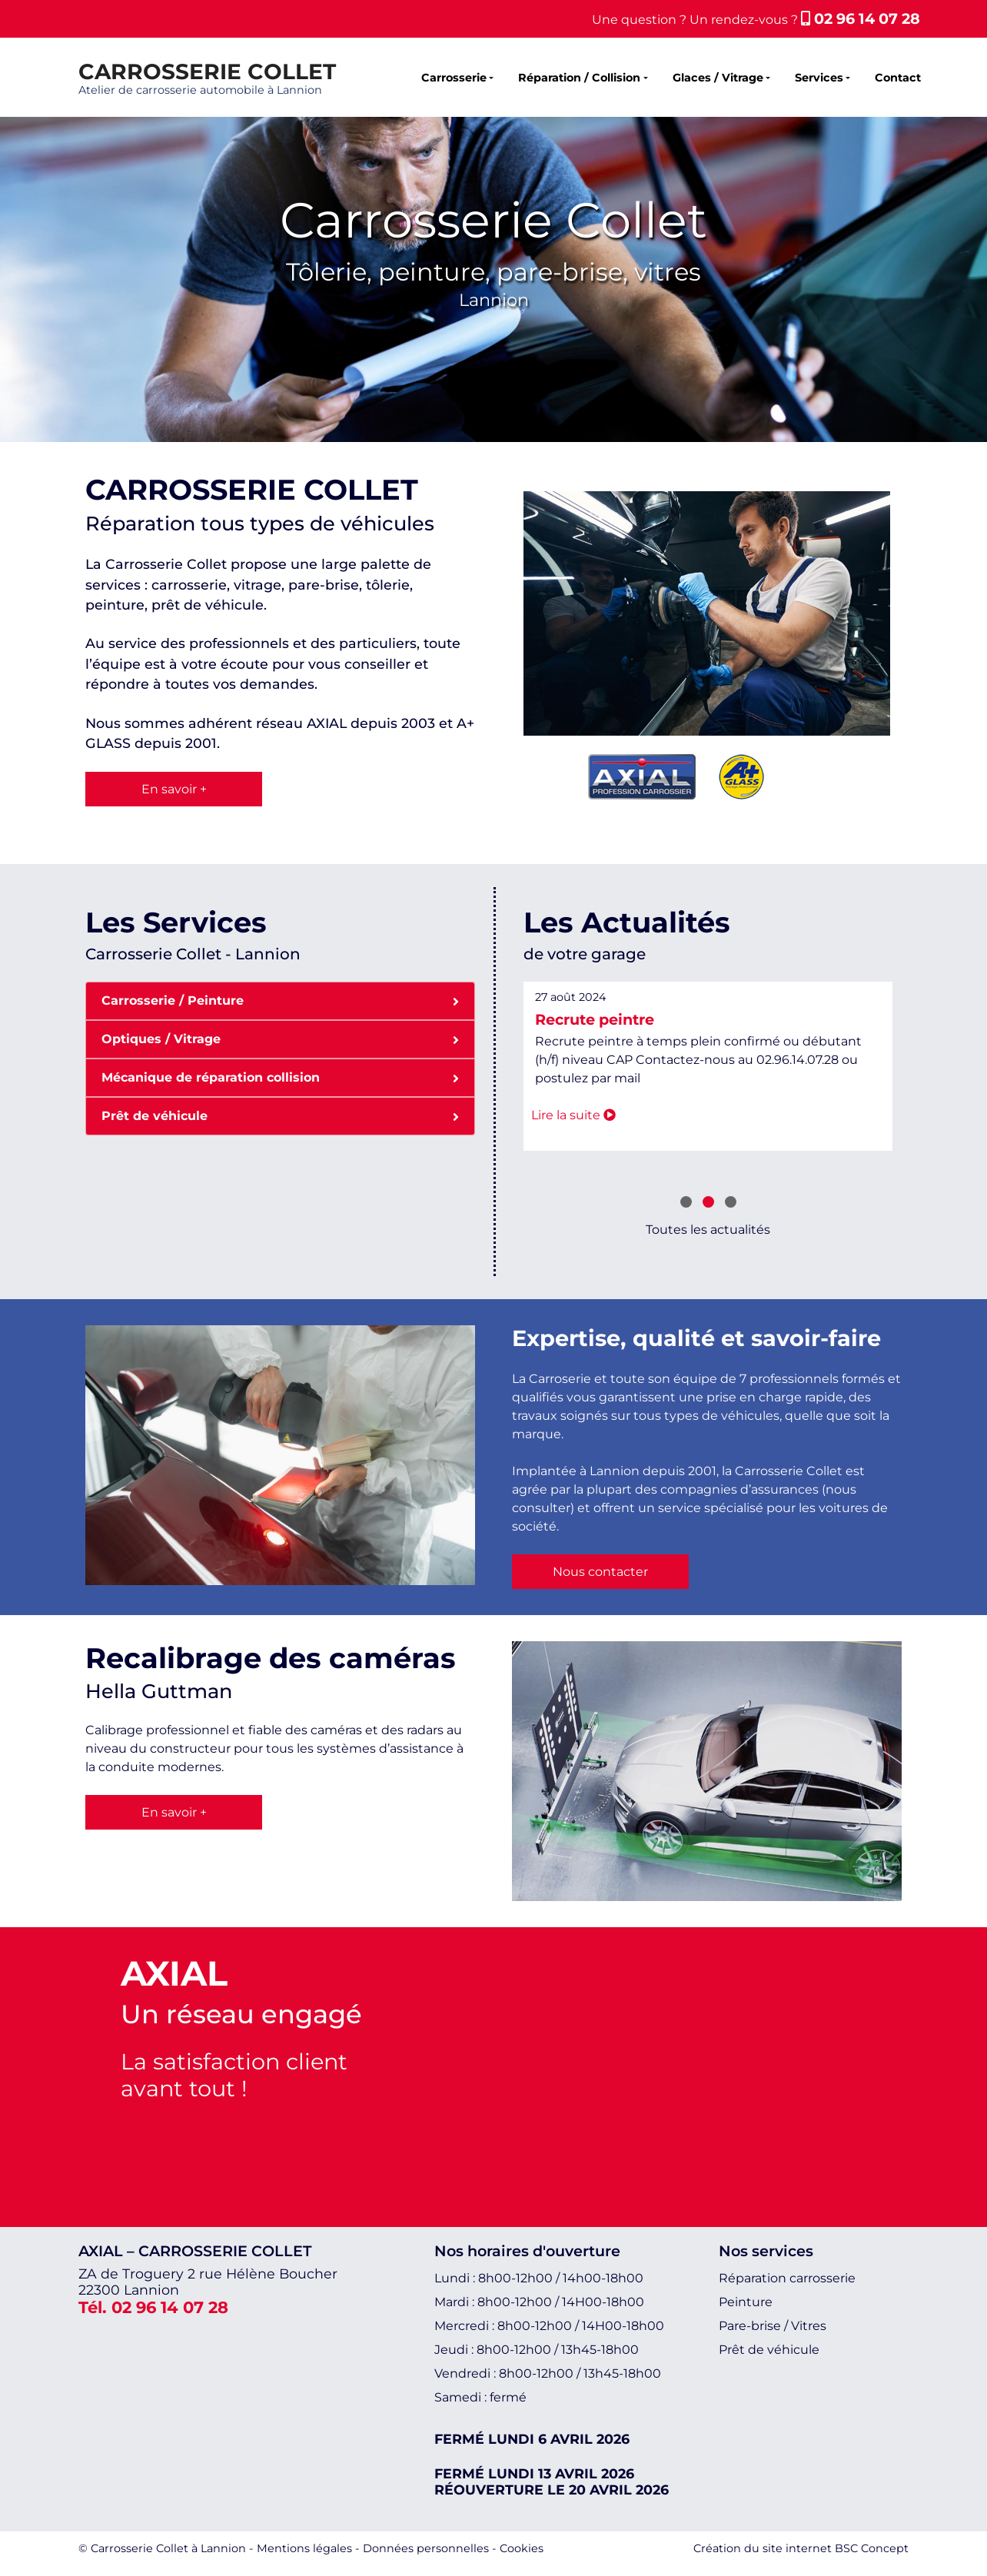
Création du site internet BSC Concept (801, 2548)
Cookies (521, 2548)
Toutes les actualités (708, 1229)
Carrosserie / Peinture (280, 1000)
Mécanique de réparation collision (280, 1077)
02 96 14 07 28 (860, 18)
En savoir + (174, 789)
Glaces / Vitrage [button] (718, 78)
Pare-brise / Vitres (772, 2325)
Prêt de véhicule (280, 1115)
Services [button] (819, 78)
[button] (686, 1203)
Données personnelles (426, 2548)
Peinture (746, 2302)
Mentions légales (304, 2548)
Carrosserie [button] (454, 78)
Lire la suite (573, 1115)
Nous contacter (600, 1571)
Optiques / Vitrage (280, 1038)
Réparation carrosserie (787, 2278)
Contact (898, 78)
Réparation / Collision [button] (579, 78)
